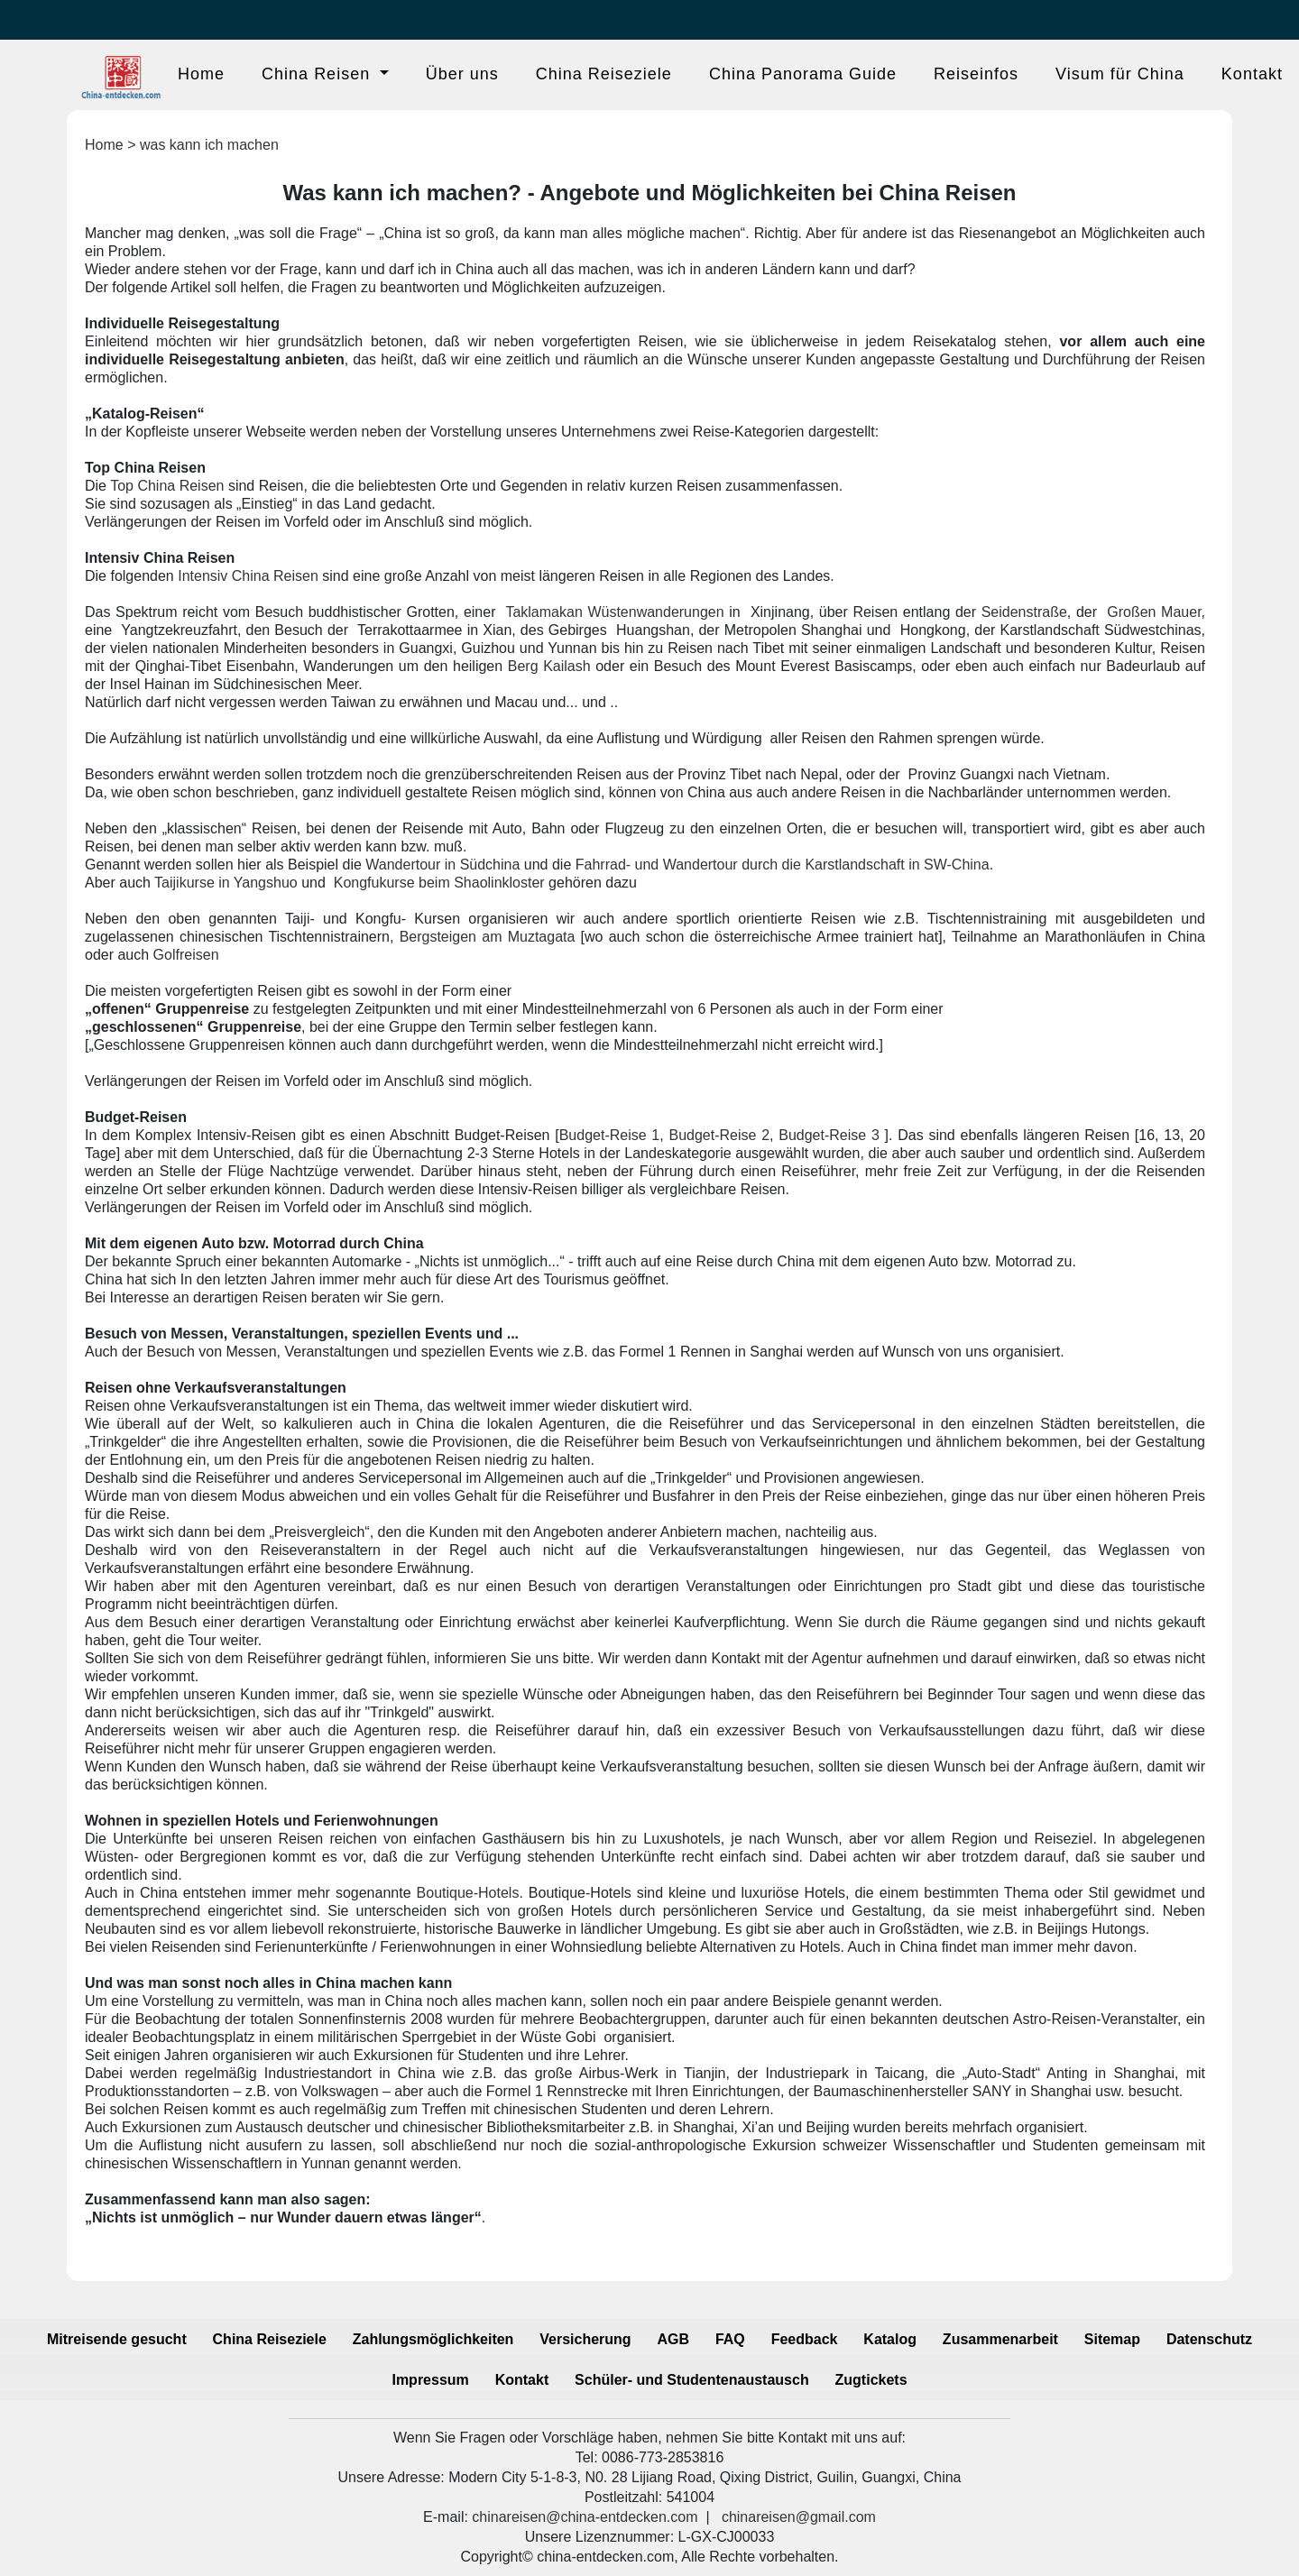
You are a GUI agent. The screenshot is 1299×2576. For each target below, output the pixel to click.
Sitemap (1112, 2339)
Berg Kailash (549, 666)
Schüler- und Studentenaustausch (692, 2379)
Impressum (430, 2379)
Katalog (890, 2339)
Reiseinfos (976, 74)
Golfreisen (186, 954)
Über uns (462, 74)
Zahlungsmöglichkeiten (433, 2339)
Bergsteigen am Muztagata (488, 936)
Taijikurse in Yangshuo (226, 882)
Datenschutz (1209, 2339)
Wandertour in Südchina (442, 864)
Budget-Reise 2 (718, 1135)
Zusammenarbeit (1000, 2339)
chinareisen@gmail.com (799, 2517)
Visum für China (1119, 74)
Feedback (804, 2339)
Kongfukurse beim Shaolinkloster (439, 882)
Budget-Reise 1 (609, 1135)
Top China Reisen (167, 485)
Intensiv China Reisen (248, 576)
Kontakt (1252, 74)
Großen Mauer (1154, 612)
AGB (673, 2339)
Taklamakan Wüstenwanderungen (614, 612)
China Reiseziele (604, 74)
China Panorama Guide (803, 74)
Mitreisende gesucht (117, 2339)
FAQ (730, 2339)
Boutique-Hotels (468, 1892)
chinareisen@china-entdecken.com (584, 2517)
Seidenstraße (1024, 612)
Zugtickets (871, 2379)
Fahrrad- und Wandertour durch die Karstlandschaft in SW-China (783, 864)
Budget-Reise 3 (829, 1135)
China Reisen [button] (318, 74)
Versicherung (585, 2339)
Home (201, 74)
